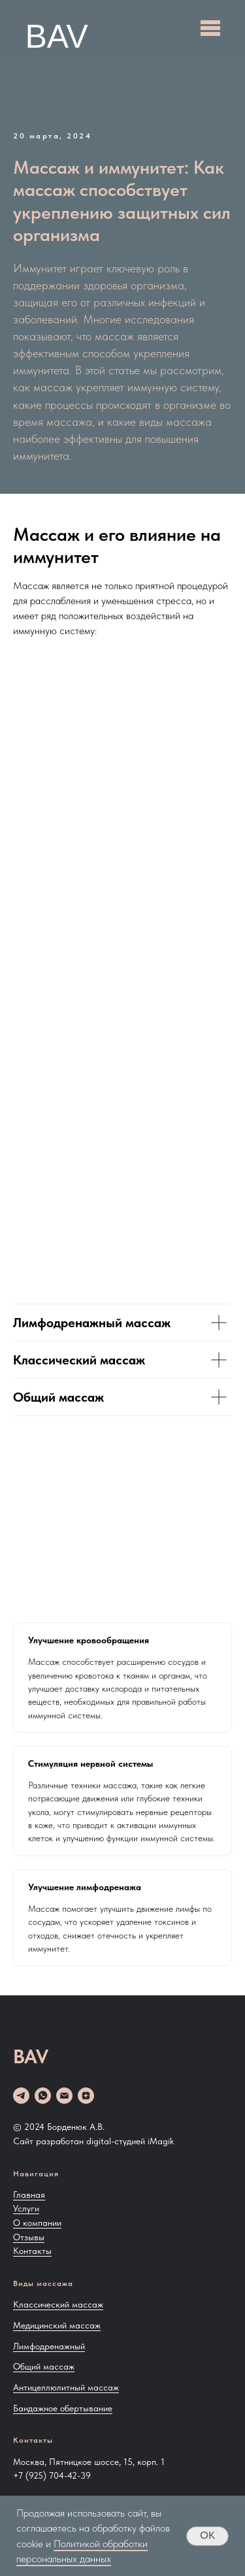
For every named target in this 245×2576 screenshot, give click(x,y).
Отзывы (28, 2237)
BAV (56, 36)
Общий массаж (43, 2366)
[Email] (64, 2095)
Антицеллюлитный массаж (66, 2387)
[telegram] (21, 2095)
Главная (29, 2194)
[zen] (86, 2095)
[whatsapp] (43, 2095)
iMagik (161, 2141)
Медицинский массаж (57, 2325)
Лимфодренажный (49, 2346)
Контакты (32, 2251)
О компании (37, 2222)
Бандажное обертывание (62, 2408)
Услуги (26, 2208)
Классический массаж (58, 2304)
